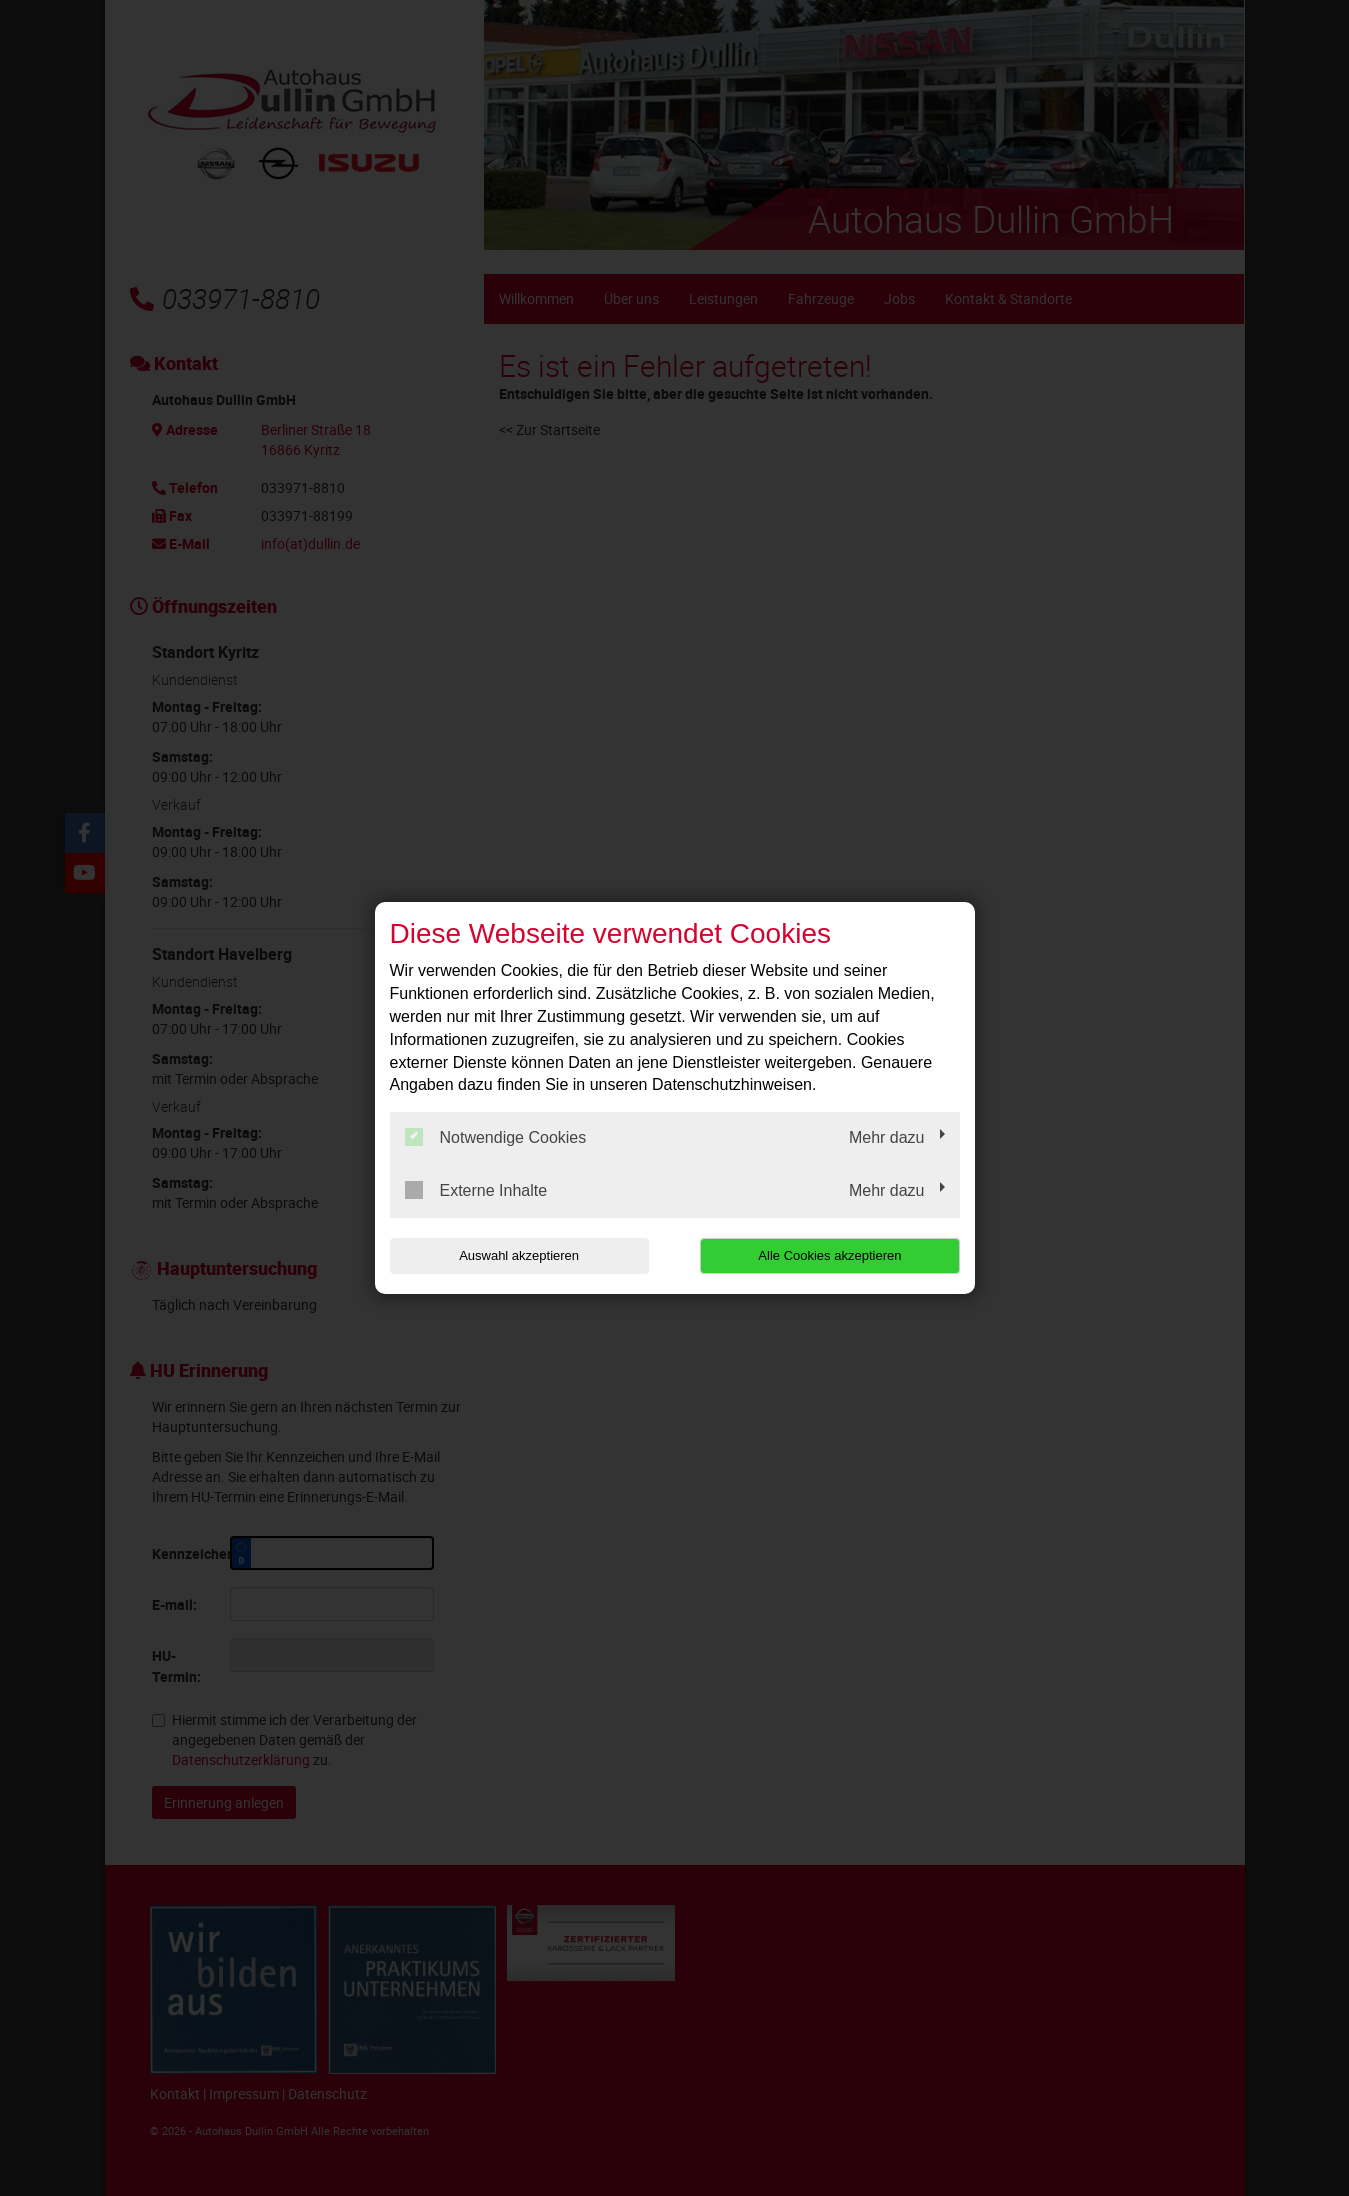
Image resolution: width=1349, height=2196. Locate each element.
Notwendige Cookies (496, 1137)
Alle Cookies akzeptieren (831, 1255)
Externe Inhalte (476, 1190)
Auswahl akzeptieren (518, 1255)
